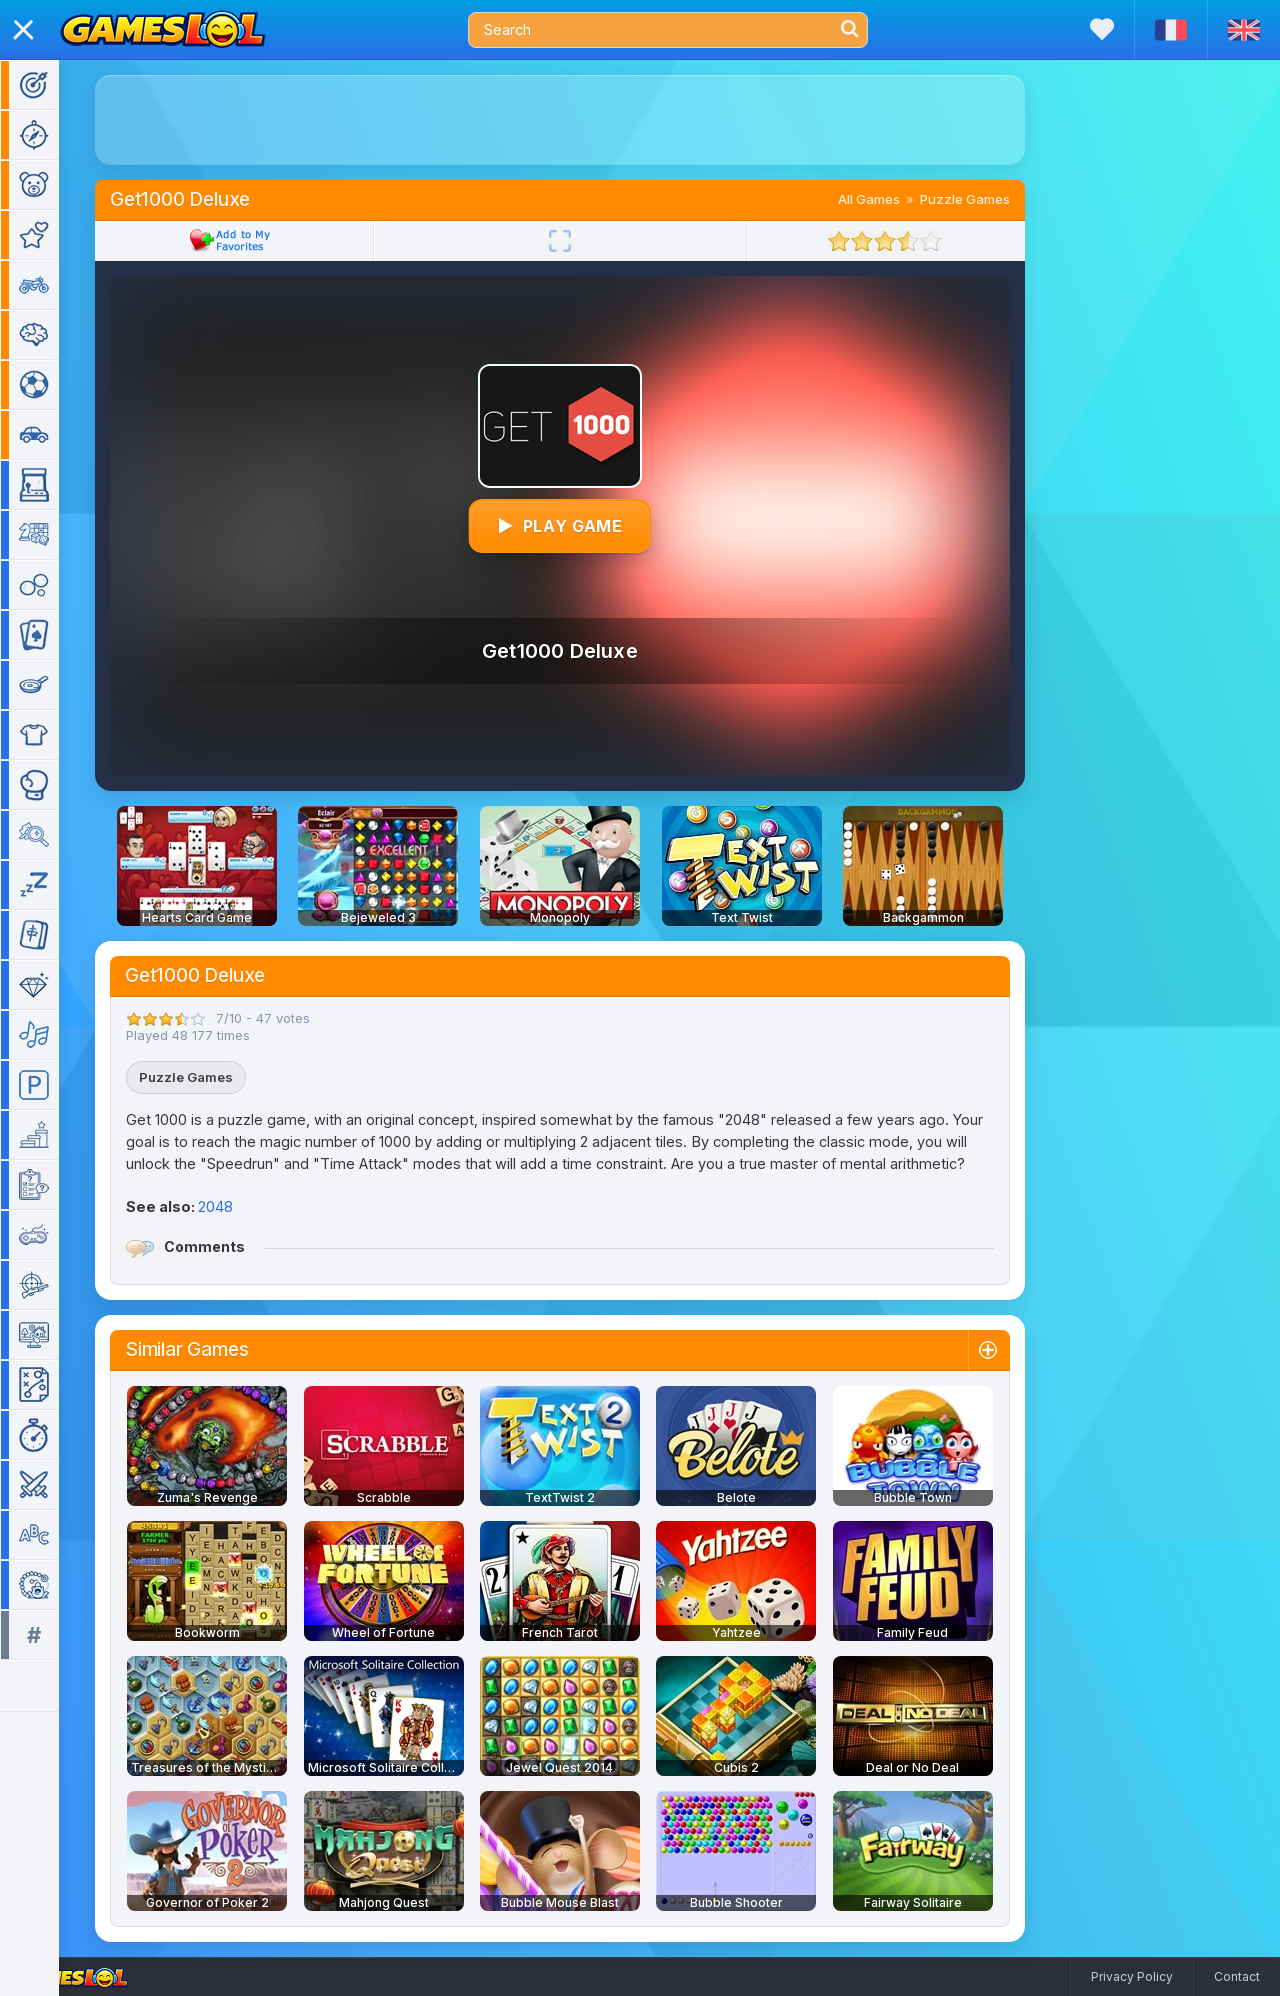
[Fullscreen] (589, 241)
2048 (244, 1206)
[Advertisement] (589, 120)
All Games (898, 199)
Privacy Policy (1132, 1976)
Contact (1237, 1976)
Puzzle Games (994, 199)
